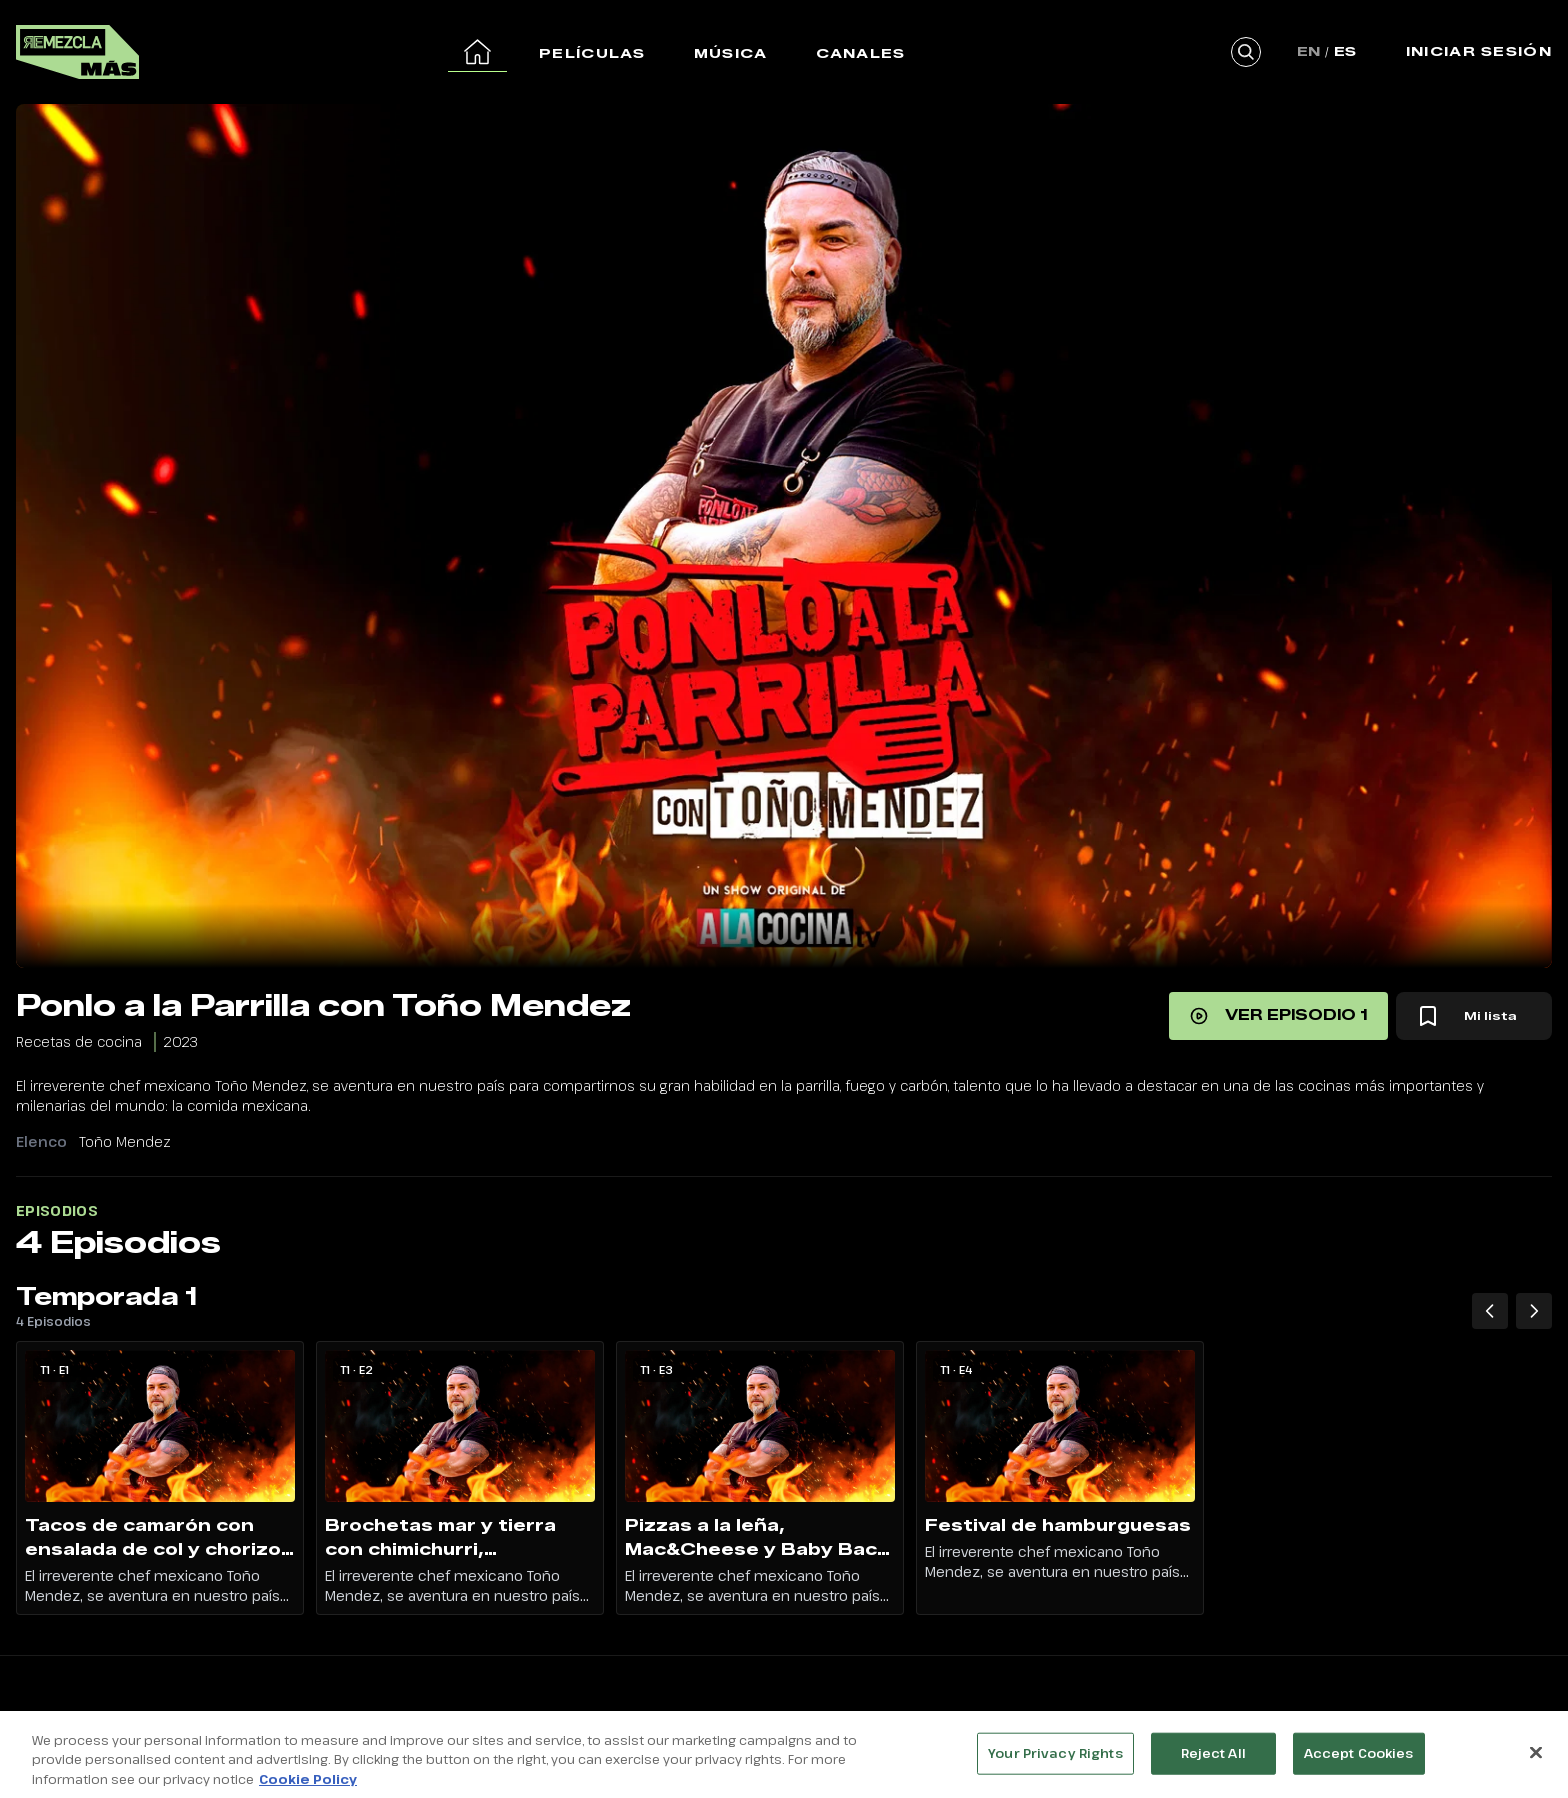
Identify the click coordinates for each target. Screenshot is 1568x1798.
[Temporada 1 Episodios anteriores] (1490, 1311)
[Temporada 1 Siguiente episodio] (1534, 1311)
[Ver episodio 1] (1278, 1016)
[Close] (1536, 1764)
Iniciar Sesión (1479, 51)
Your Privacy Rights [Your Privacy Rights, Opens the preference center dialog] (1055, 1764)
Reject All (1213, 1764)
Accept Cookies (1359, 1764)
